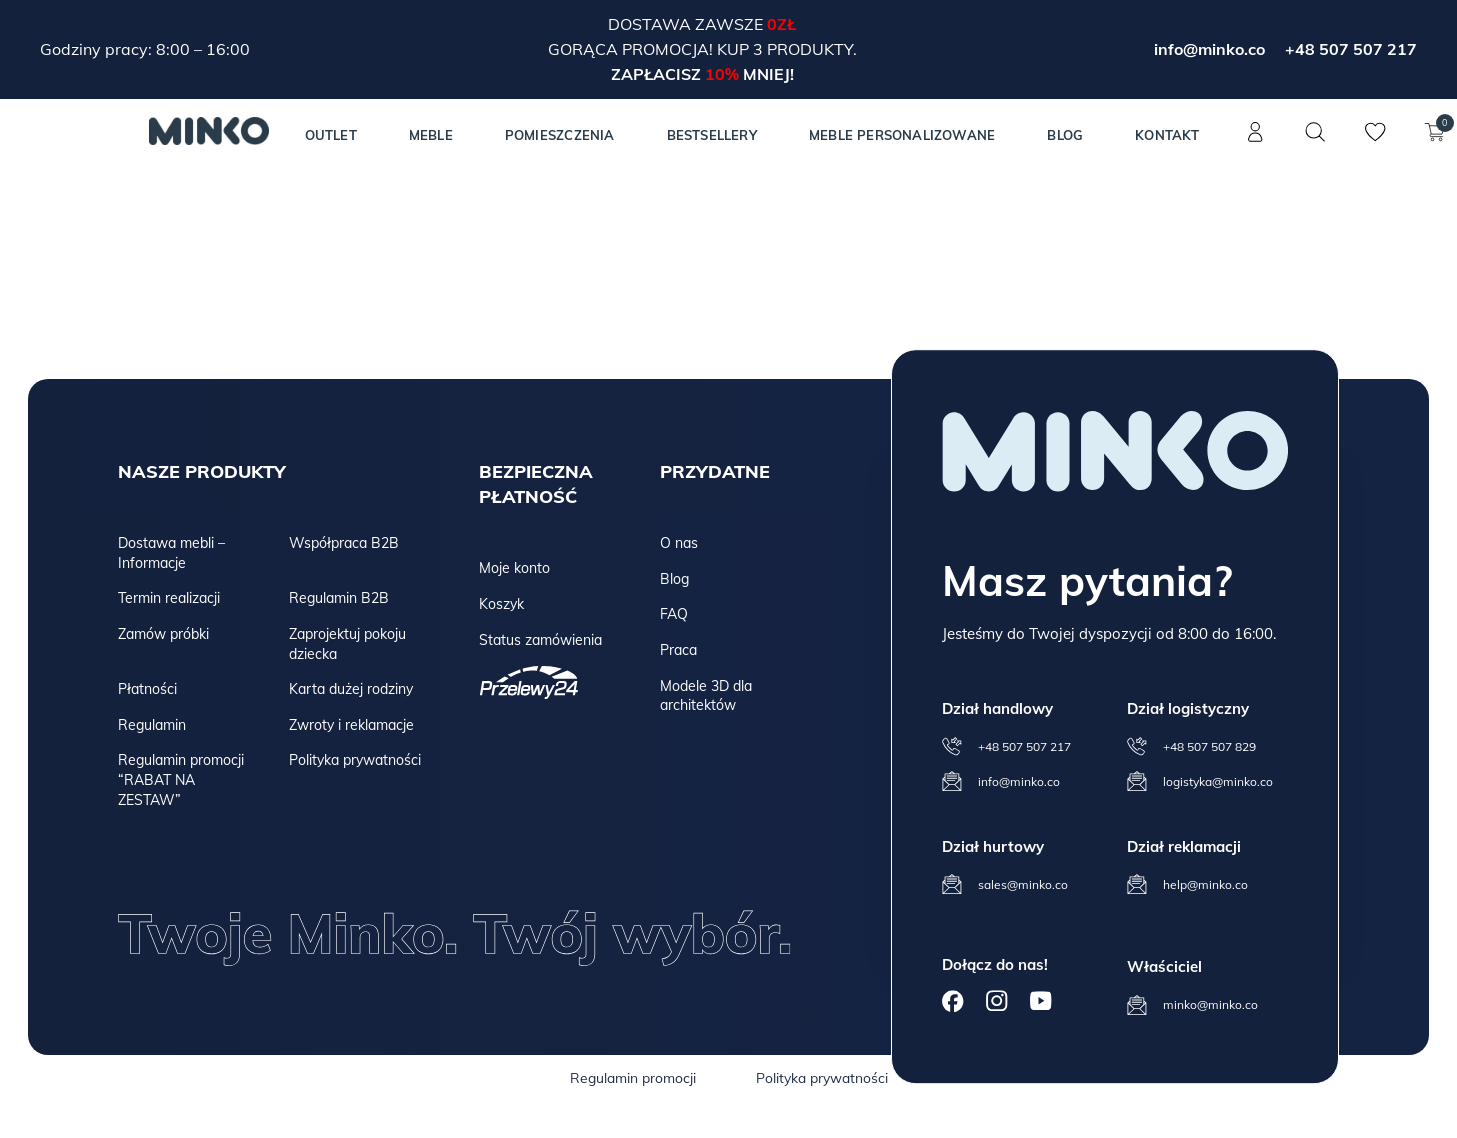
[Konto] (1256, 143)
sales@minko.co (1023, 884)
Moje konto (514, 568)
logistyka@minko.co (1218, 781)
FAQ (674, 614)
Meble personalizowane (902, 135)
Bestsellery (712, 135)
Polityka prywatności (355, 760)
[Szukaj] (1316, 132)
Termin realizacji (169, 598)
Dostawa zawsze (687, 24)
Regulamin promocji (633, 1077)
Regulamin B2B (339, 598)
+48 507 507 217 (1351, 49)
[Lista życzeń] (1376, 143)
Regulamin (152, 725)
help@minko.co (1205, 884)
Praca (678, 650)
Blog (1065, 135)
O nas (679, 543)
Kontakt (1167, 135)
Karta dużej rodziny (351, 689)
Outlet (331, 135)
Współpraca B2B (344, 543)
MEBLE (431, 135)
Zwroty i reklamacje (351, 725)
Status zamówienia (540, 640)
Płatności (147, 689)
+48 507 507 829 (1209, 746)
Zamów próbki (163, 634)
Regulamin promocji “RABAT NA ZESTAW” (181, 779)
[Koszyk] (1436, 143)
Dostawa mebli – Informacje (171, 553)
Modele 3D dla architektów (706, 696)
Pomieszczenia (560, 135)
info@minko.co (1209, 49)
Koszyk (501, 604)
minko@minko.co (1210, 1004)
